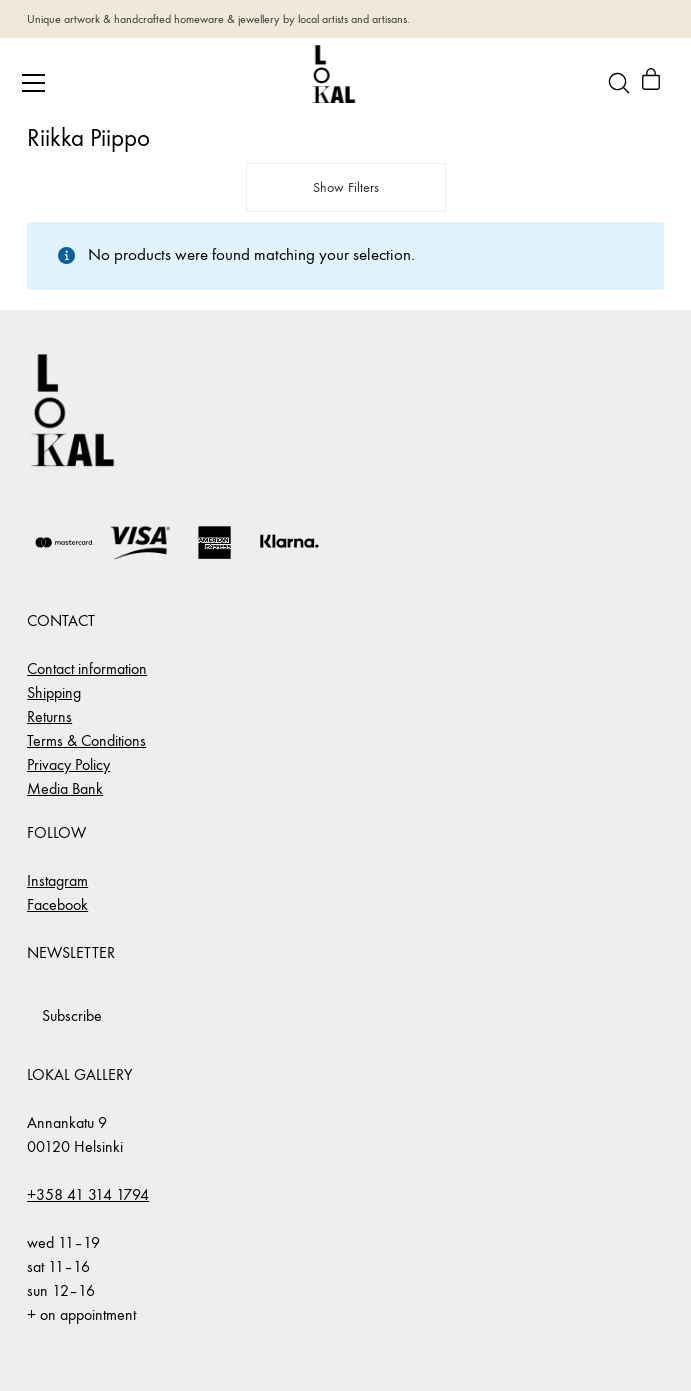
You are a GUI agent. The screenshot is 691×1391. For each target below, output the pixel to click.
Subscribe (72, 1015)
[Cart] (651, 83)
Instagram (57, 880)
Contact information (87, 668)
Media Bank (65, 788)
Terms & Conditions (86, 740)
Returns (49, 716)
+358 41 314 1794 (88, 1194)
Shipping (54, 692)
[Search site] (619, 83)
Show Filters (346, 187)
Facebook (57, 904)
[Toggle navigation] (33, 83)
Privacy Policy (68, 764)
